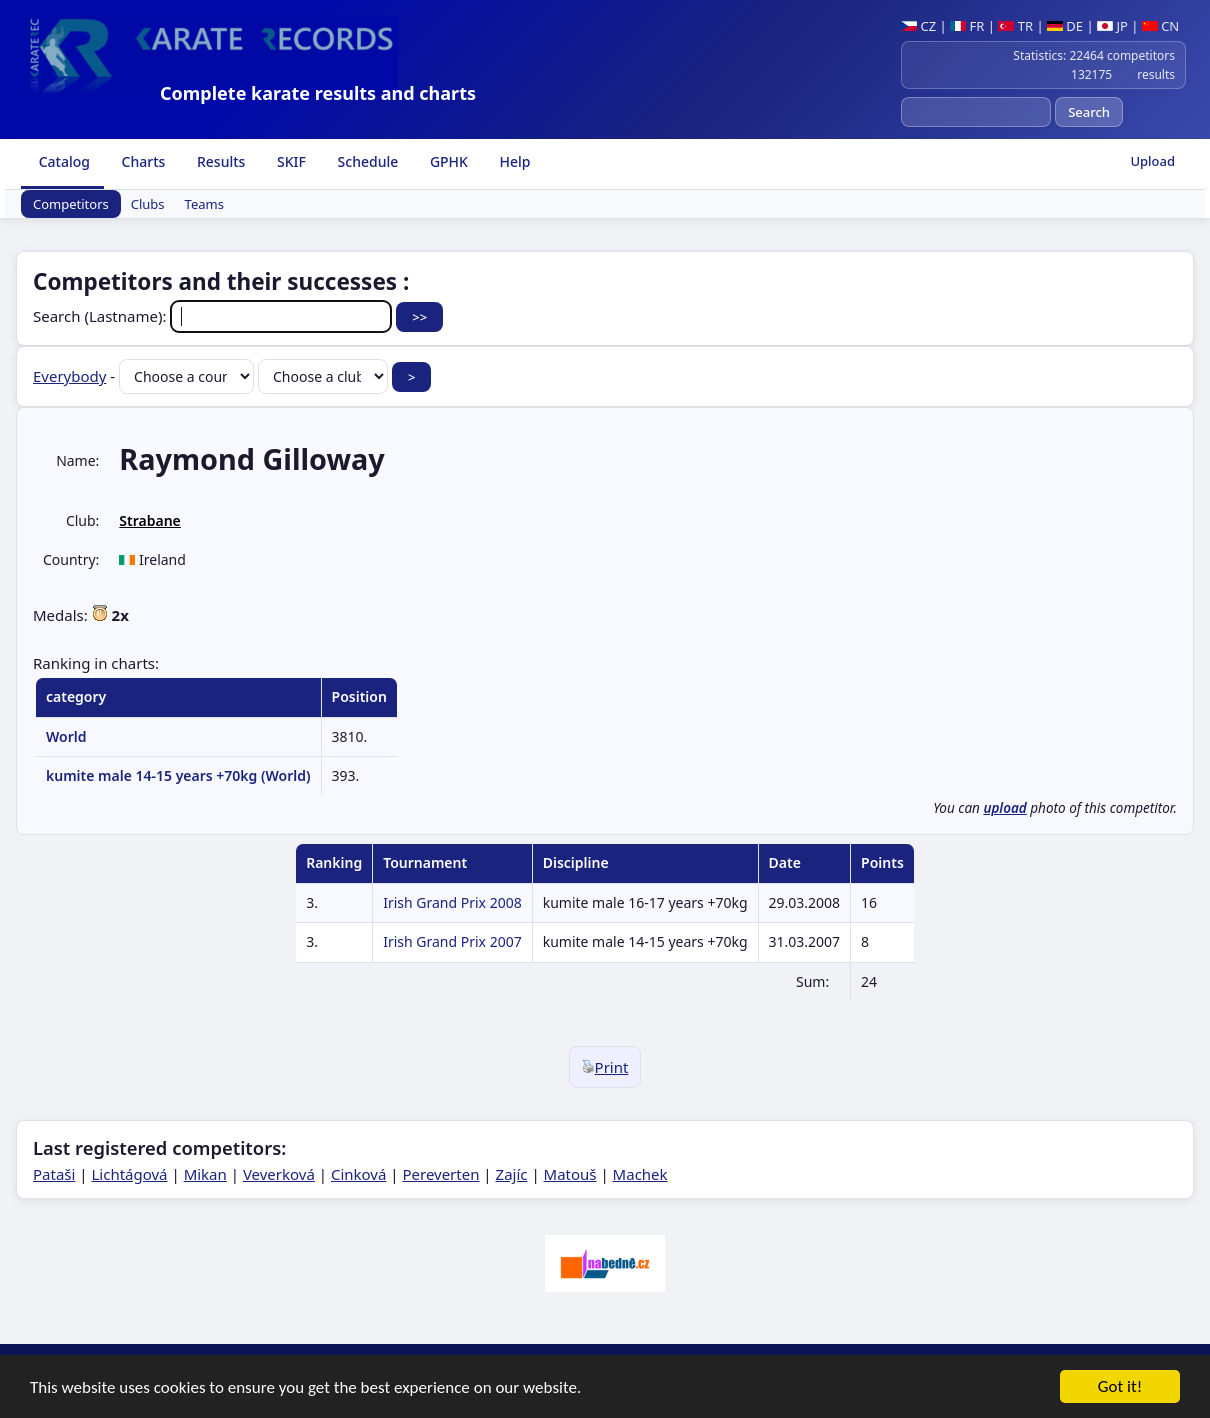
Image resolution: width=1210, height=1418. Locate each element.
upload (1004, 808)
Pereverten (440, 1174)
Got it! (1120, 1388)
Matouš (570, 1174)
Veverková (279, 1174)
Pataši (54, 1174)
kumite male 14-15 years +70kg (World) (178, 775)
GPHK (447, 161)
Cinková (358, 1174)
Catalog (62, 161)
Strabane (149, 520)
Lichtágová (129, 1174)
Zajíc (512, 1174)
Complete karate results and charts (318, 93)
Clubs (148, 204)
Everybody (69, 376)
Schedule (366, 161)
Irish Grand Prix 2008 (452, 902)
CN (1160, 26)
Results (219, 161)
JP (1112, 26)
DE (1065, 26)
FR (967, 26)
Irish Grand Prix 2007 (452, 941)
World (66, 736)
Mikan (205, 1174)
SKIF (289, 161)
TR (1015, 26)
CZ (918, 26)
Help (513, 161)
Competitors (71, 204)
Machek (640, 1174)
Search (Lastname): (214, 316)
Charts (141, 161)
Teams (204, 204)
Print (605, 1067)
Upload (1152, 161)
